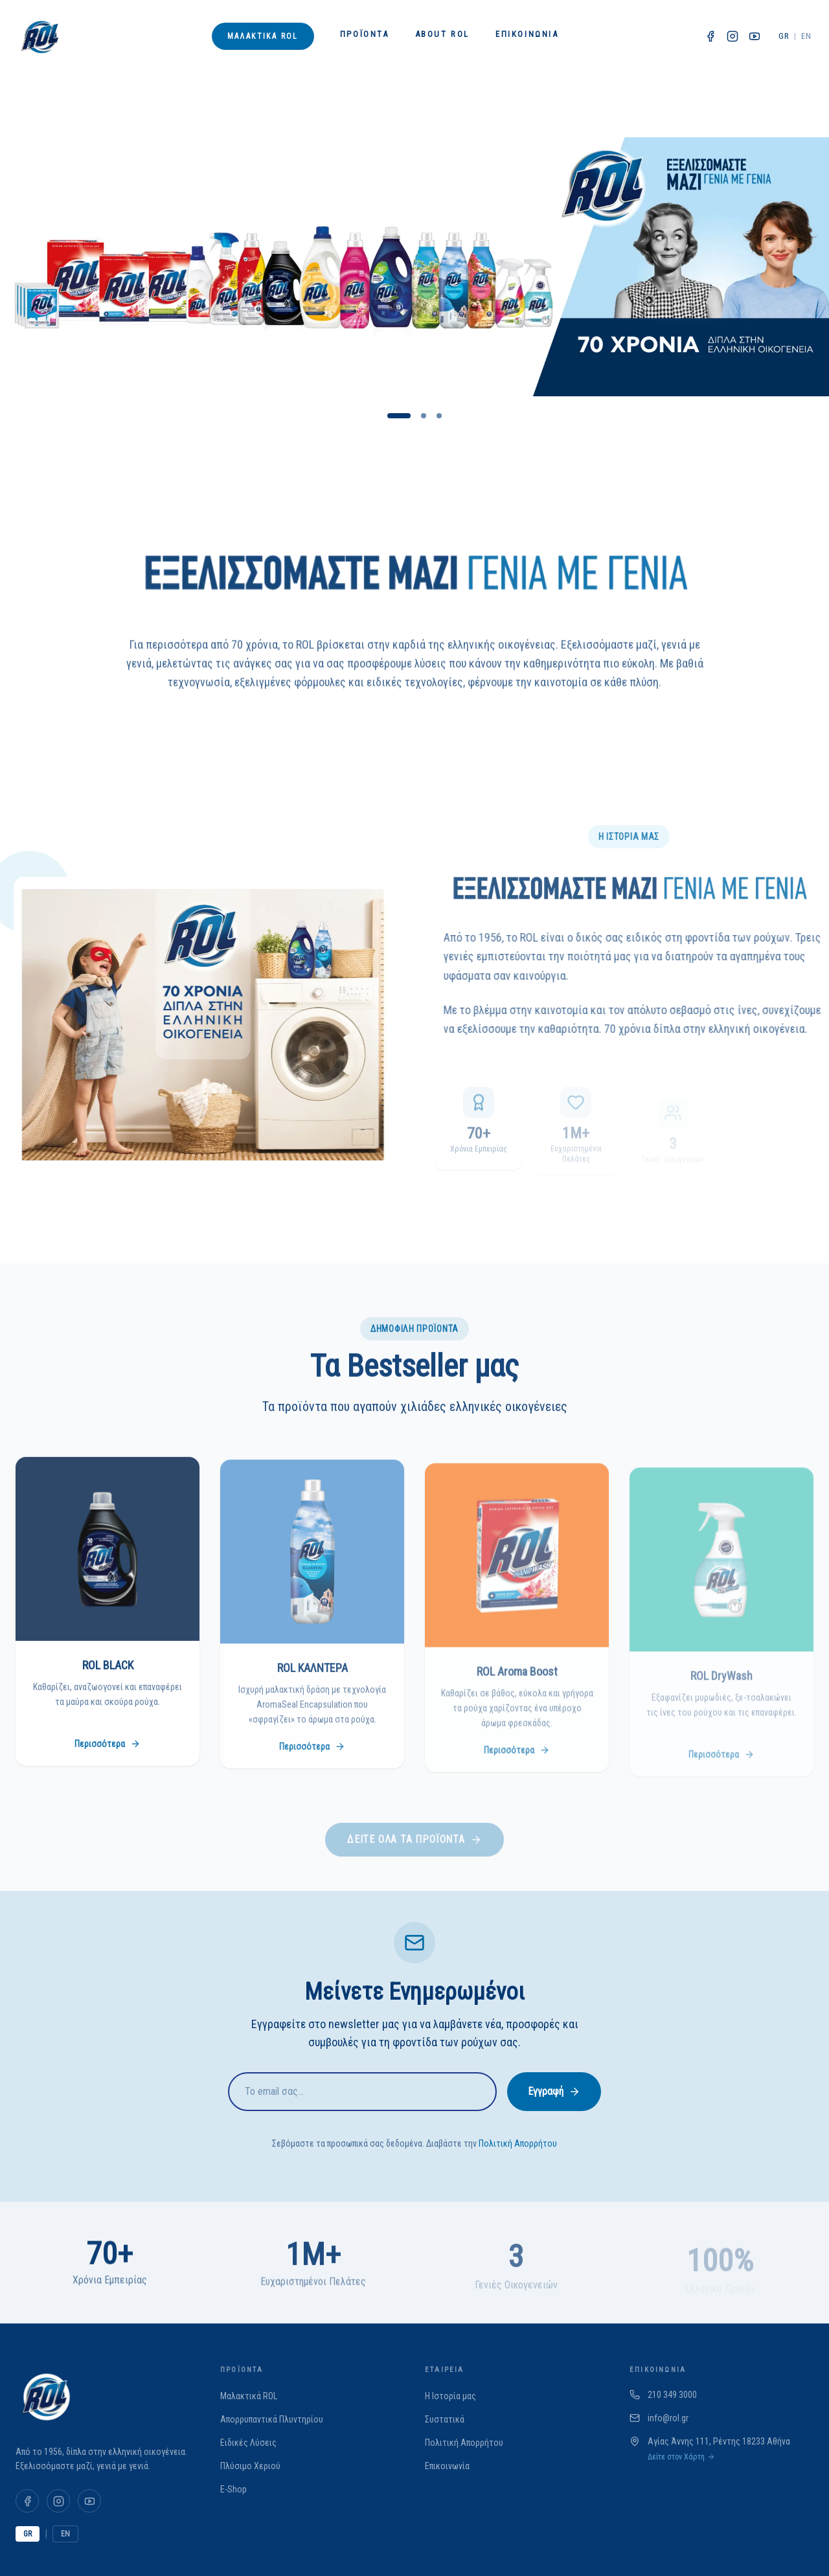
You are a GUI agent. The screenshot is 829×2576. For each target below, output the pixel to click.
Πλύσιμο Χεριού (250, 2466)
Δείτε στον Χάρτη (681, 2456)
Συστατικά (444, 2419)
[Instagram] (58, 2501)
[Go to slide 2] (423, 416)
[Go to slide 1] (399, 416)
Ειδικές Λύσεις (248, 2442)
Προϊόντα (364, 34)
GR (783, 36)
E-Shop (233, 2489)
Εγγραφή (554, 2091)
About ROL (442, 34)
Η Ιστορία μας (450, 2396)
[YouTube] (89, 2501)
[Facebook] (27, 2501)
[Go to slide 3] (439, 416)
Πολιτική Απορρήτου (518, 2143)
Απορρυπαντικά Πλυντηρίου (271, 2419)
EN (806, 36)
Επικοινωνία (527, 34)
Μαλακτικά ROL (263, 36)
